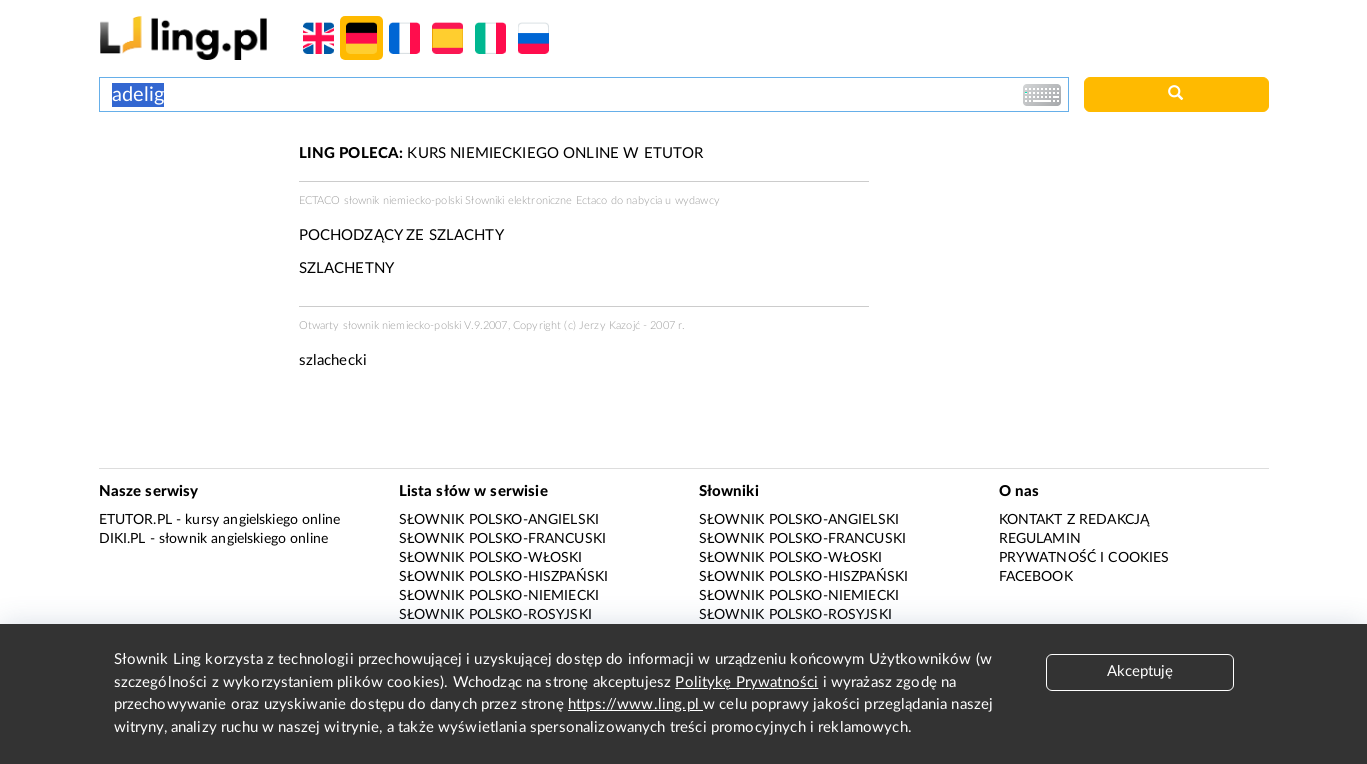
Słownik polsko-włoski (491, 558)
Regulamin (1040, 539)
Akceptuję (1140, 671)
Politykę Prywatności (746, 682)
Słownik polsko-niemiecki (499, 596)
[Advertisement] (189, 218)
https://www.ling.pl (635, 704)
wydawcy (697, 200)
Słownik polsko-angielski (499, 520)
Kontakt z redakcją (1074, 520)
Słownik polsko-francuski (503, 539)
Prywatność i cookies (1084, 558)
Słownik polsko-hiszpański (504, 577)
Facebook (1036, 577)
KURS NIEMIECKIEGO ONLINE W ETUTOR (501, 153)
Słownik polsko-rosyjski (495, 615)
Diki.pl (122, 539)
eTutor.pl (135, 520)
